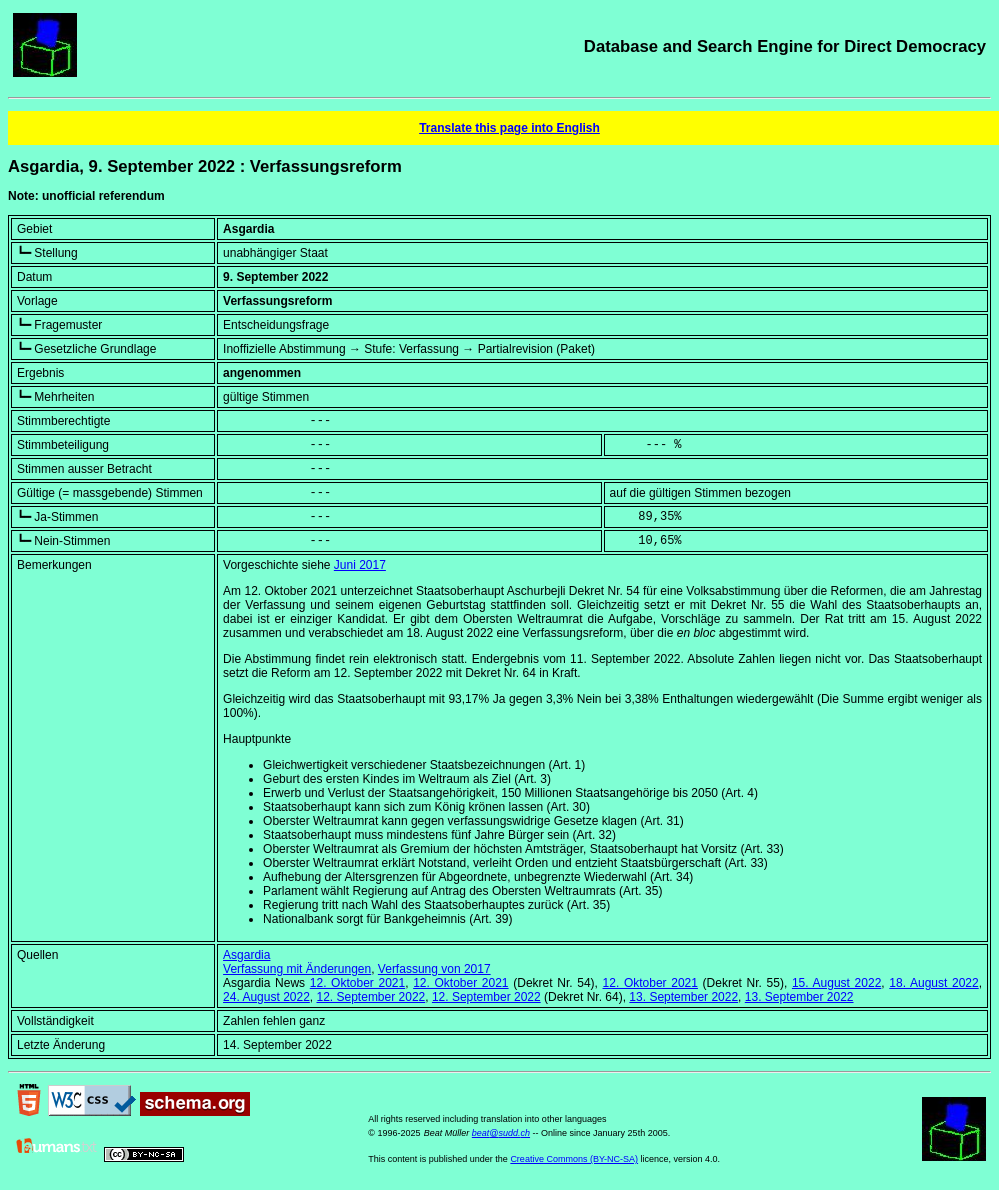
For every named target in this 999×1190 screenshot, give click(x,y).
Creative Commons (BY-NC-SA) (574, 1159)
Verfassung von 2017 (434, 969)
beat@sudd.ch (501, 1133)
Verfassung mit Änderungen (297, 969)
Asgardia (246, 955)
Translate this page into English (509, 128)
